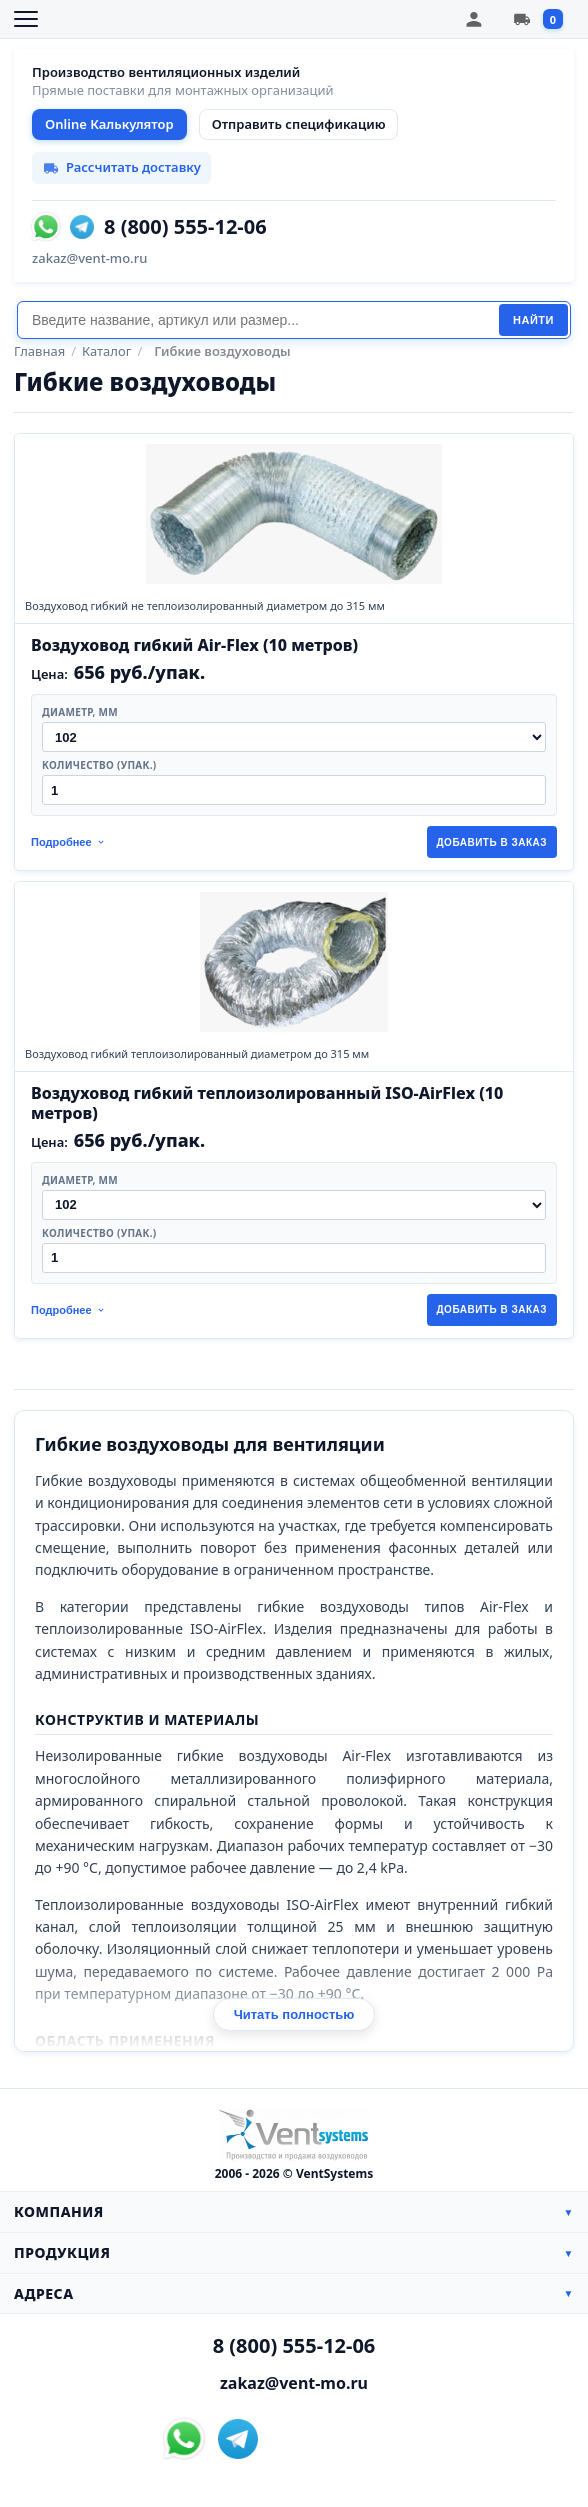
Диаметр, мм (80, 712)
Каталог (106, 351)
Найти (533, 320)
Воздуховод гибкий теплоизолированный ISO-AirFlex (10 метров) (267, 1103)
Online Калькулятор (109, 124)
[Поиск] (258, 320)
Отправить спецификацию (299, 124)
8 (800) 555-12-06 (185, 227)
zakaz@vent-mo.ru (89, 258)
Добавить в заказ (492, 842)
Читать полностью (294, 2014)
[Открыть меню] (26, 19)
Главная (39, 351)
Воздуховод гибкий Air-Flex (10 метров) (194, 645)
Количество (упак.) (99, 765)
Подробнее (68, 842)
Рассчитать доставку (121, 167)
